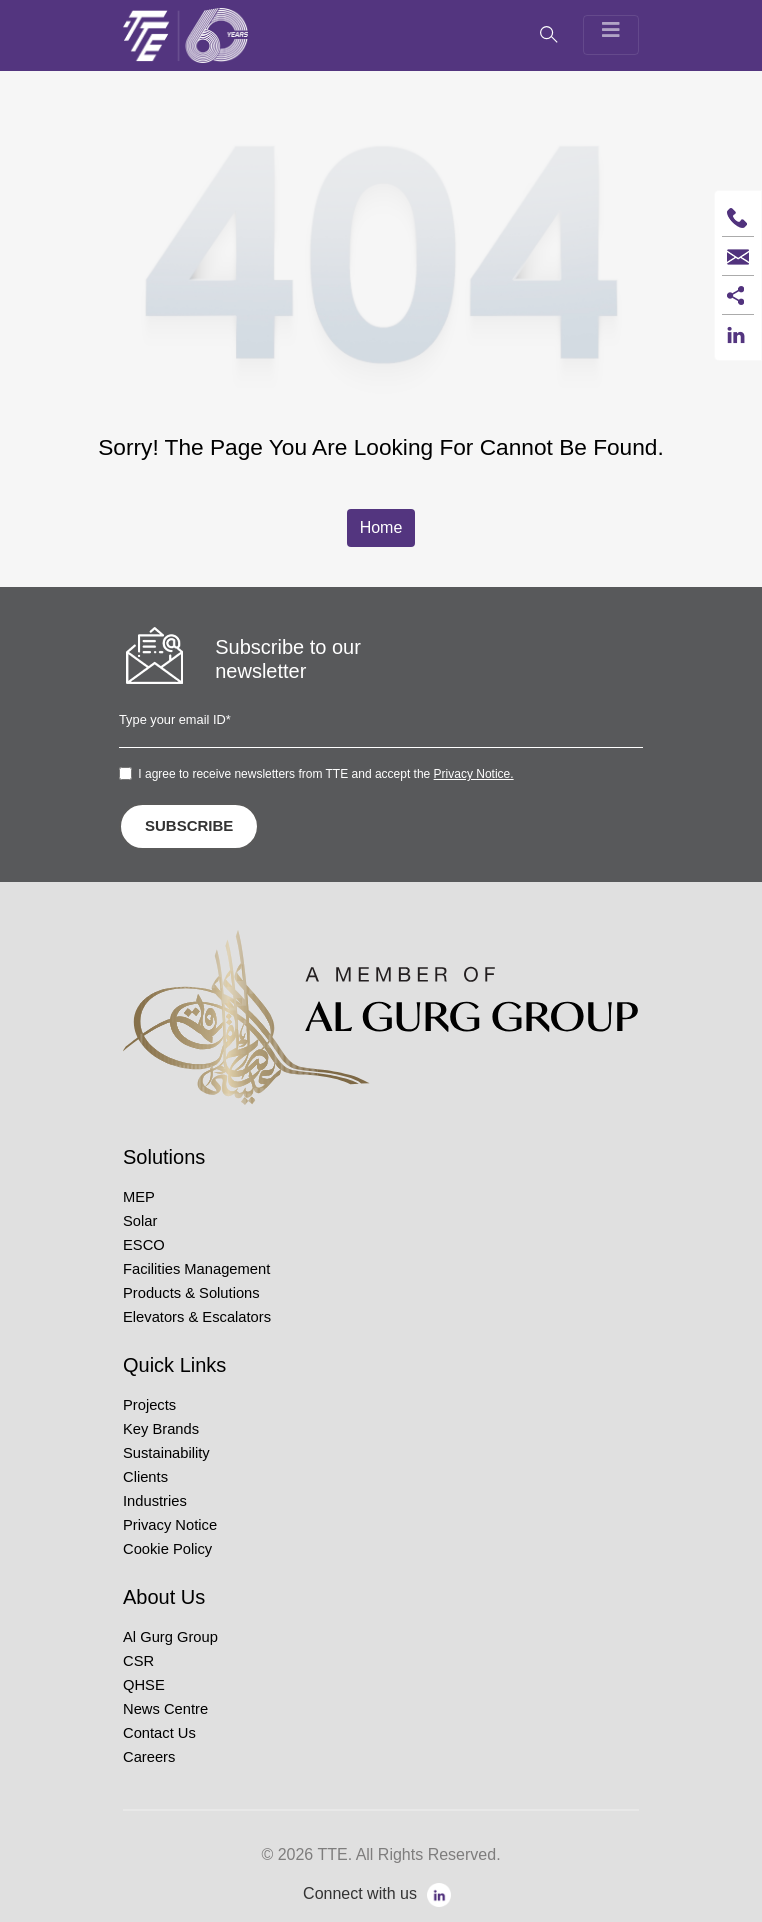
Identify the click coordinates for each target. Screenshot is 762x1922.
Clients (145, 1477)
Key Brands (161, 1429)
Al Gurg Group (170, 1637)
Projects (149, 1405)
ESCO (144, 1245)
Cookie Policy (167, 1549)
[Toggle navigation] (611, 35)
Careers (149, 1757)
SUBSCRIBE (189, 825)
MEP (139, 1197)
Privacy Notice (170, 1525)
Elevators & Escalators (197, 1317)
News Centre (165, 1709)
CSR (138, 1661)
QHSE (144, 1685)
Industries (155, 1501)
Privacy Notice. (474, 774)
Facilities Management (196, 1269)
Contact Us (159, 1733)
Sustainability (166, 1453)
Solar (140, 1221)
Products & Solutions (191, 1293)
